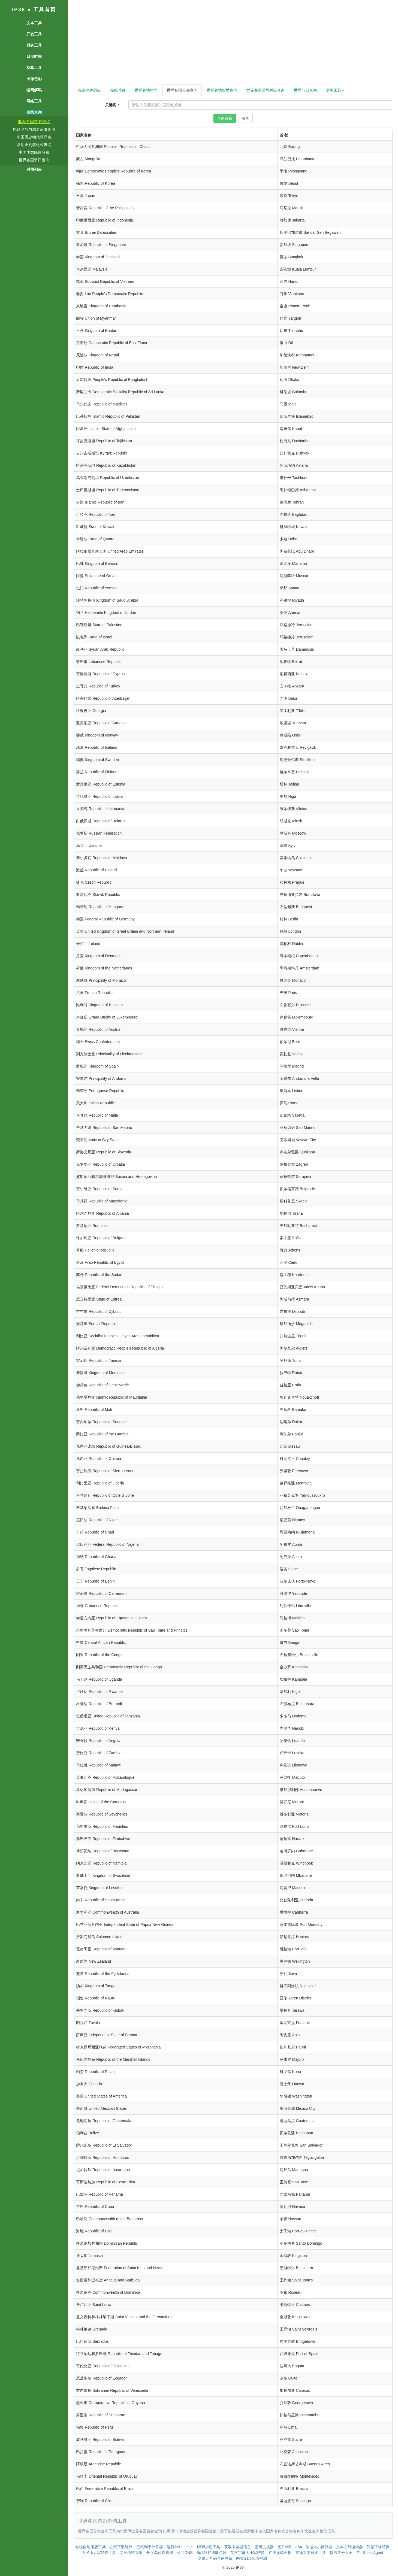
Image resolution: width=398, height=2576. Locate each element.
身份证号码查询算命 (215, 2558)
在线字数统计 (121, 2547)
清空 (245, 118)
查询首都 (224, 118)
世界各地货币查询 (222, 90)
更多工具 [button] (335, 90)
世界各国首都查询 (34, 121)
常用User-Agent (369, 2552)
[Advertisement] (233, 43)
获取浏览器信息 (237, 2547)
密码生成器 (264, 2547)
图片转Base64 (290, 2547)
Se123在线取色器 (212, 2552)
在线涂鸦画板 (89, 90)
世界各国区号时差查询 (265, 90)
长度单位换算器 (159, 2552)
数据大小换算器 (319, 2547)
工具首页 (44, 9)
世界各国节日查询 (34, 160)
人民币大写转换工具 (99, 2552)
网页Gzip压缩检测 (251, 2558)
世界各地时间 (146, 90)
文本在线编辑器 (349, 2547)
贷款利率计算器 (149, 2547)
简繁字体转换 (378, 2547)
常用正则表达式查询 (34, 145)
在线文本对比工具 (310, 2552)
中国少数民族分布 (34, 152)
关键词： (112, 105)
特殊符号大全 (341, 2552)
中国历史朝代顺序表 (34, 137)
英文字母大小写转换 (247, 2552)
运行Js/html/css (180, 2547)
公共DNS (185, 2552)
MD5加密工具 (209, 2547)
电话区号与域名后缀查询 (34, 129)
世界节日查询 (305, 90)
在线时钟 (117, 90)
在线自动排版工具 (90, 2547)
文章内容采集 (131, 2552)
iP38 (18, 9)
